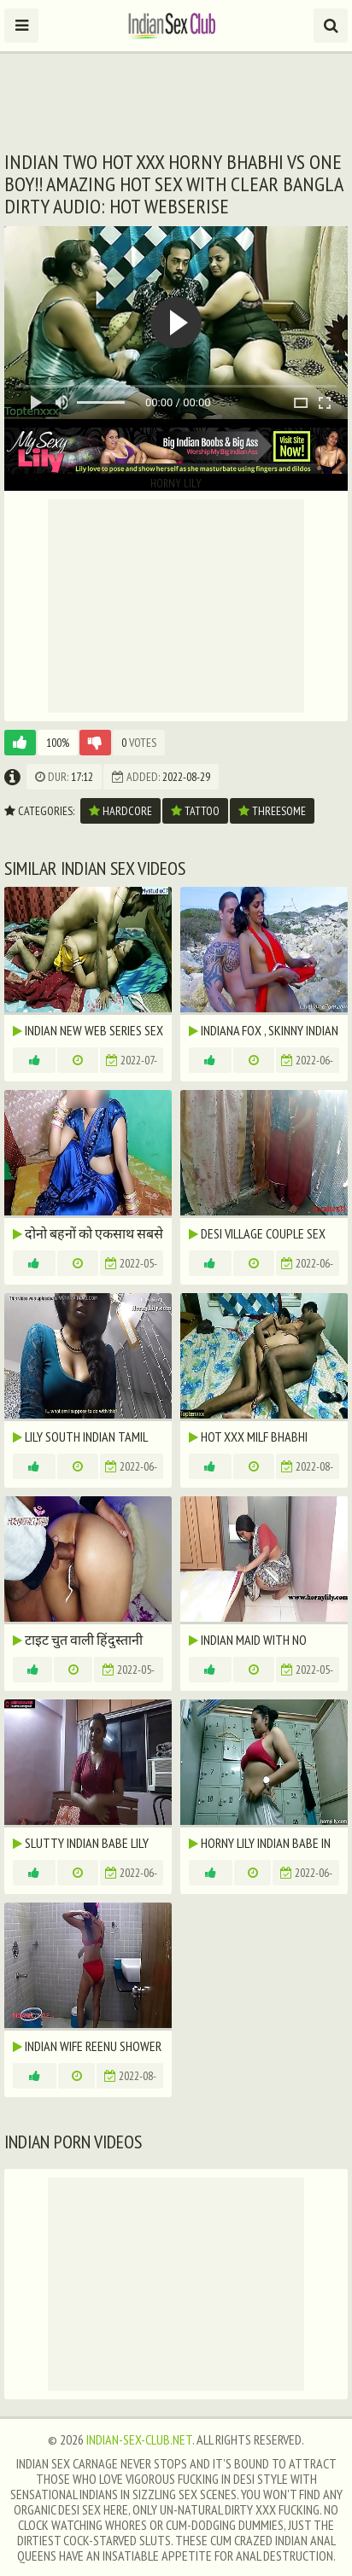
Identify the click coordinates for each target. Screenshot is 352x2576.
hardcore (120, 811)
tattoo (195, 811)
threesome (272, 811)
